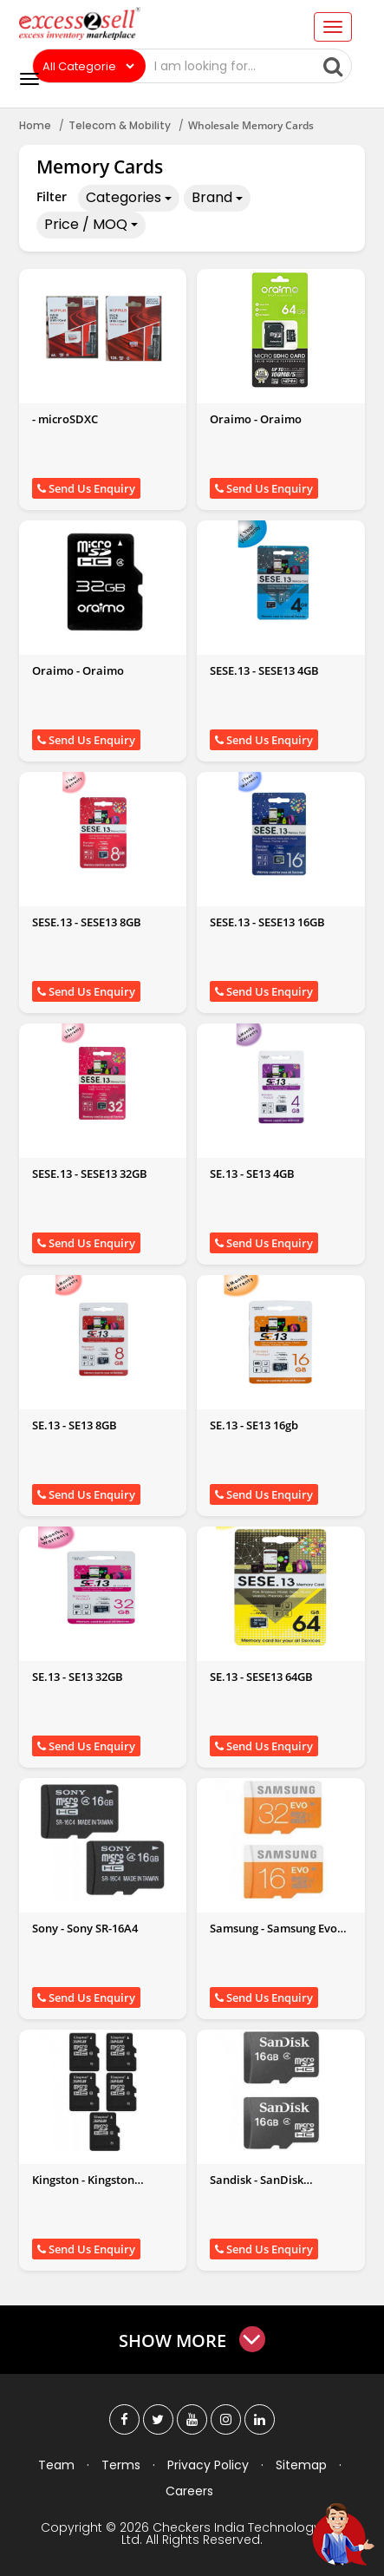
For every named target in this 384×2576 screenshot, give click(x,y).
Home (35, 125)
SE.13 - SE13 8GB (74, 1425)
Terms (120, 2465)
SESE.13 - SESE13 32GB (89, 1173)
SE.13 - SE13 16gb (254, 1425)
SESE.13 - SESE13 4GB (264, 670)
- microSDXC (65, 419)
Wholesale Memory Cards (251, 125)
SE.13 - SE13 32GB (77, 1676)
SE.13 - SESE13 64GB (261, 1676)
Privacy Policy (208, 2465)
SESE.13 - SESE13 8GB (86, 922)
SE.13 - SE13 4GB (252, 1173)
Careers (189, 2491)
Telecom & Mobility (119, 125)
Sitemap (301, 2465)
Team (56, 2465)
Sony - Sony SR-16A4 (85, 1928)
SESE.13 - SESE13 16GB (267, 922)
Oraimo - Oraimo (256, 419)
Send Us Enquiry (86, 488)
